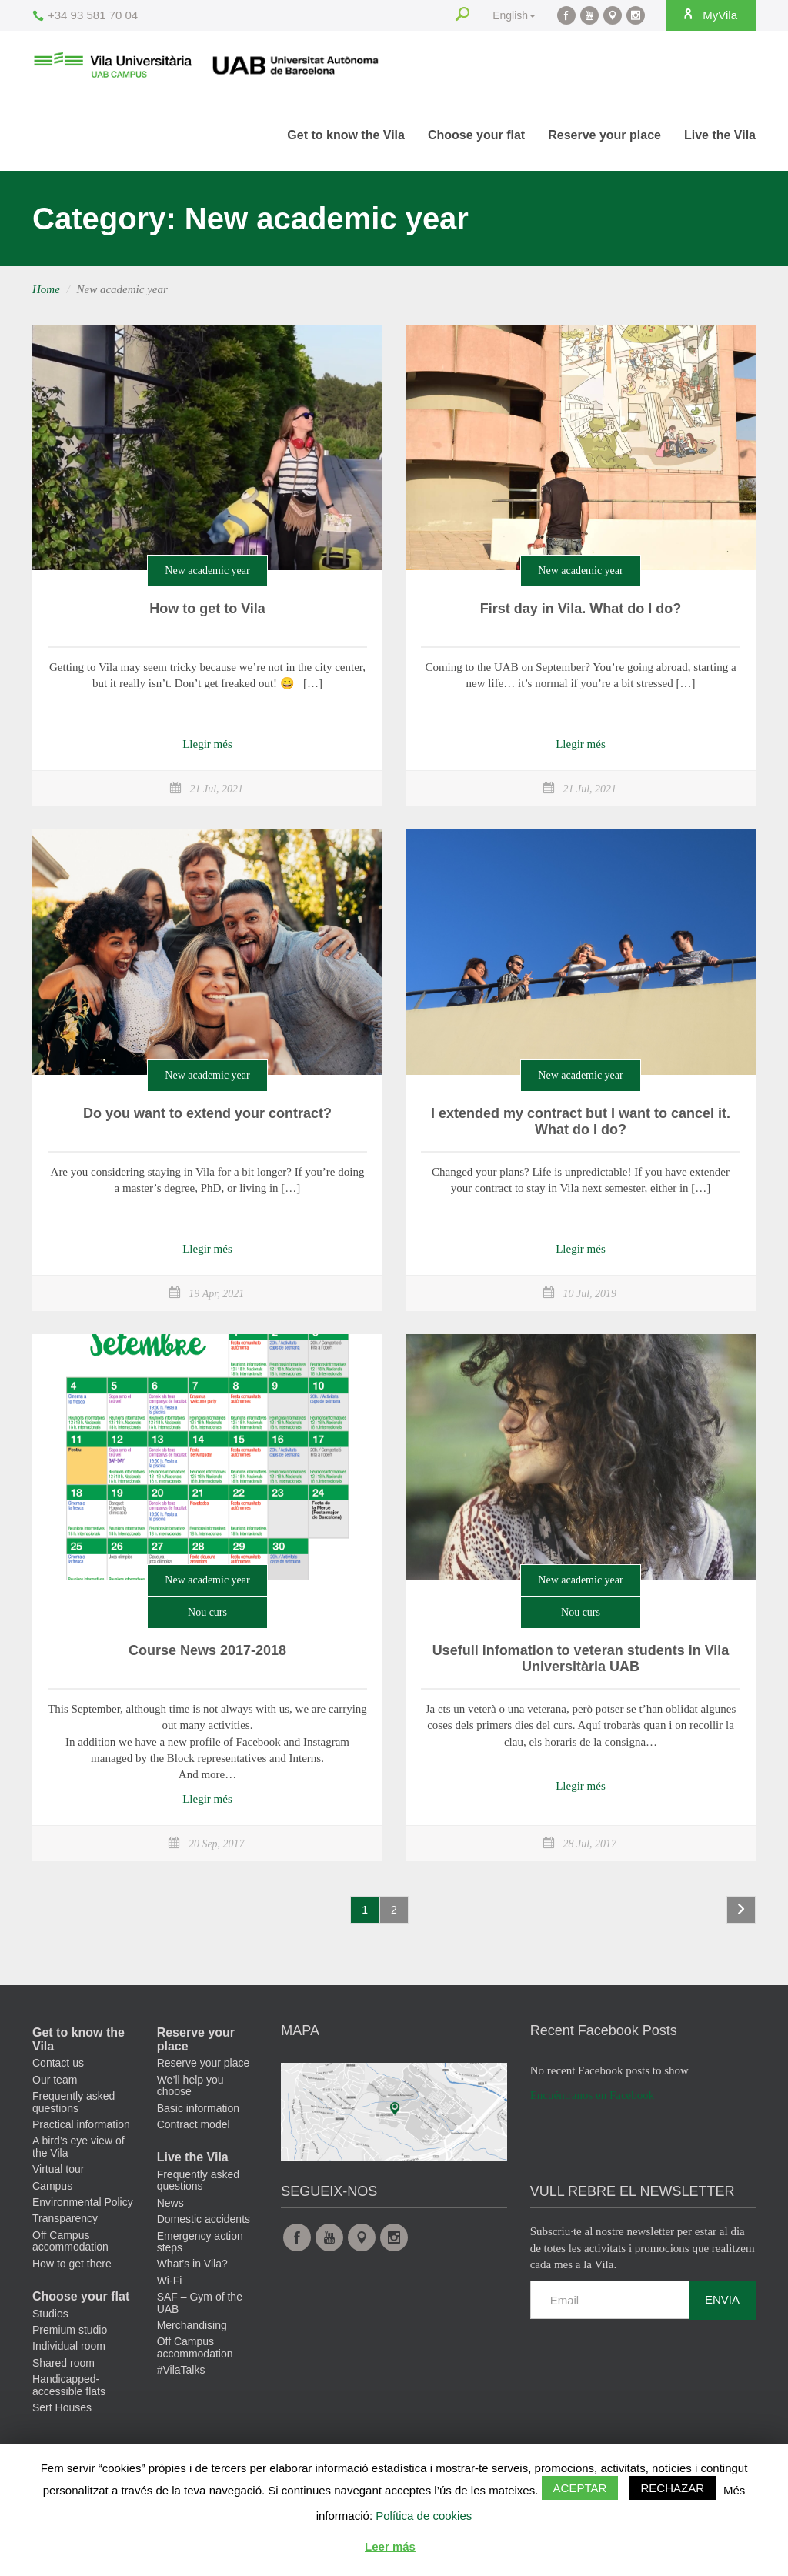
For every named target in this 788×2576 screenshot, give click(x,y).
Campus (52, 2186)
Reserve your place (604, 135)
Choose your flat (476, 135)
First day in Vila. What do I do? (581, 608)
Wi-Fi (169, 2280)
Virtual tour (58, 2169)
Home (46, 289)
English (514, 15)
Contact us (58, 2063)
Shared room (63, 2363)
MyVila (709, 15)
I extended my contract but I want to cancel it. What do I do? (580, 1122)
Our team (54, 2080)
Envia (722, 2299)
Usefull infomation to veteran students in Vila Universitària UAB (581, 1659)
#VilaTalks (181, 2370)
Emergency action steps (200, 2242)
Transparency (65, 2218)
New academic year (207, 570)
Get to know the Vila (346, 135)
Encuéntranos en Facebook (592, 2095)
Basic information (198, 2108)
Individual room (68, 2346)
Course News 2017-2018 (207, 1650)
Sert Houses (62, 2407)
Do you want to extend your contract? (207, 1113)
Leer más (390, 2546)
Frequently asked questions (73, 2102)
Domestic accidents (203, 2219)
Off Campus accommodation (70, 2241)
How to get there (72, 2263)
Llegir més (207, 744)
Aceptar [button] (580, 2487)
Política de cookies (424, 2515)
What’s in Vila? (192, 2263)
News (170, 2203)
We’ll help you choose (190, 2085)
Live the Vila (720, 135)
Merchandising (192, 2325)
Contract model (193, 2124)
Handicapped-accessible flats (68, 2385)
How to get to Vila (207, 608)
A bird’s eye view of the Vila (78, 2146)
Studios (50, 2313)
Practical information (81, 2124)
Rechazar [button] (672, 2487)
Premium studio (69, 2330)
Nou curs (207, 1612)
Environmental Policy (82, 2202)
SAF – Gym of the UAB (199, 2302)
